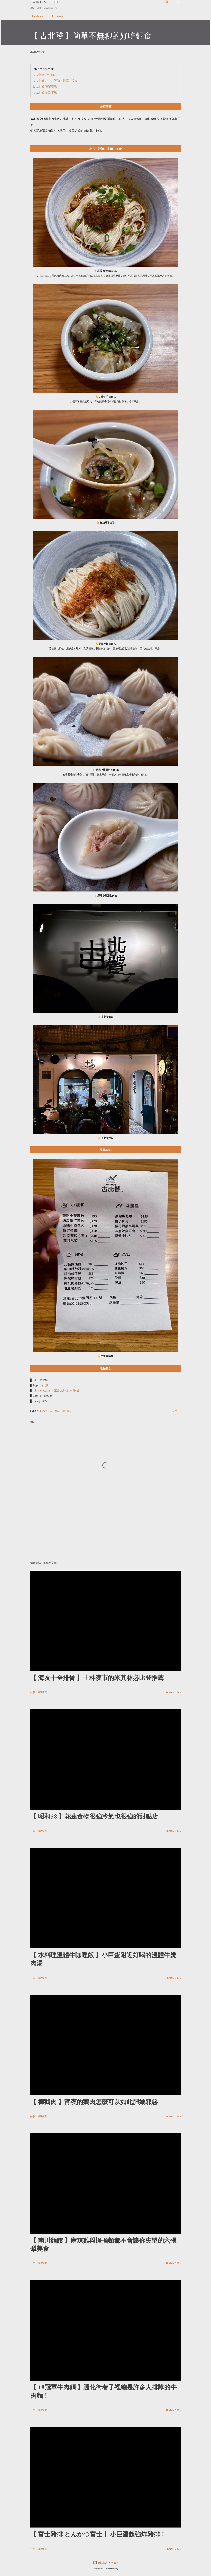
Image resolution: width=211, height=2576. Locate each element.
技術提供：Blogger (105, 2562)
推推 (63, 1411)
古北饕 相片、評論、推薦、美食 (56, 80)
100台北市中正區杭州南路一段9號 (59, 1390)
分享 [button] (174, 1411)
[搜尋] (167, 2)
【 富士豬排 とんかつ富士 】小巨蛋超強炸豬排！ (98, 2534)
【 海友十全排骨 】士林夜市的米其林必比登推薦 (97, 1678)
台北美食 (55, 1411)
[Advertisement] (105, 1533)
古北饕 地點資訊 (46, 92)
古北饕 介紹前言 (46, 75)
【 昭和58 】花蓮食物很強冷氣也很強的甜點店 (94, 1816)
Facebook (35, 16)
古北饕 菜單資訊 (46, 86)
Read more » (173, 1692)
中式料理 (44, 1411)
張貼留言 (42, 1692)
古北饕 (44, 1385)
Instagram (55, 16)
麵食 (69, 1411)
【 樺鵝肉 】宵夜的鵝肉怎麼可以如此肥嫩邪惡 (94, 2102)
